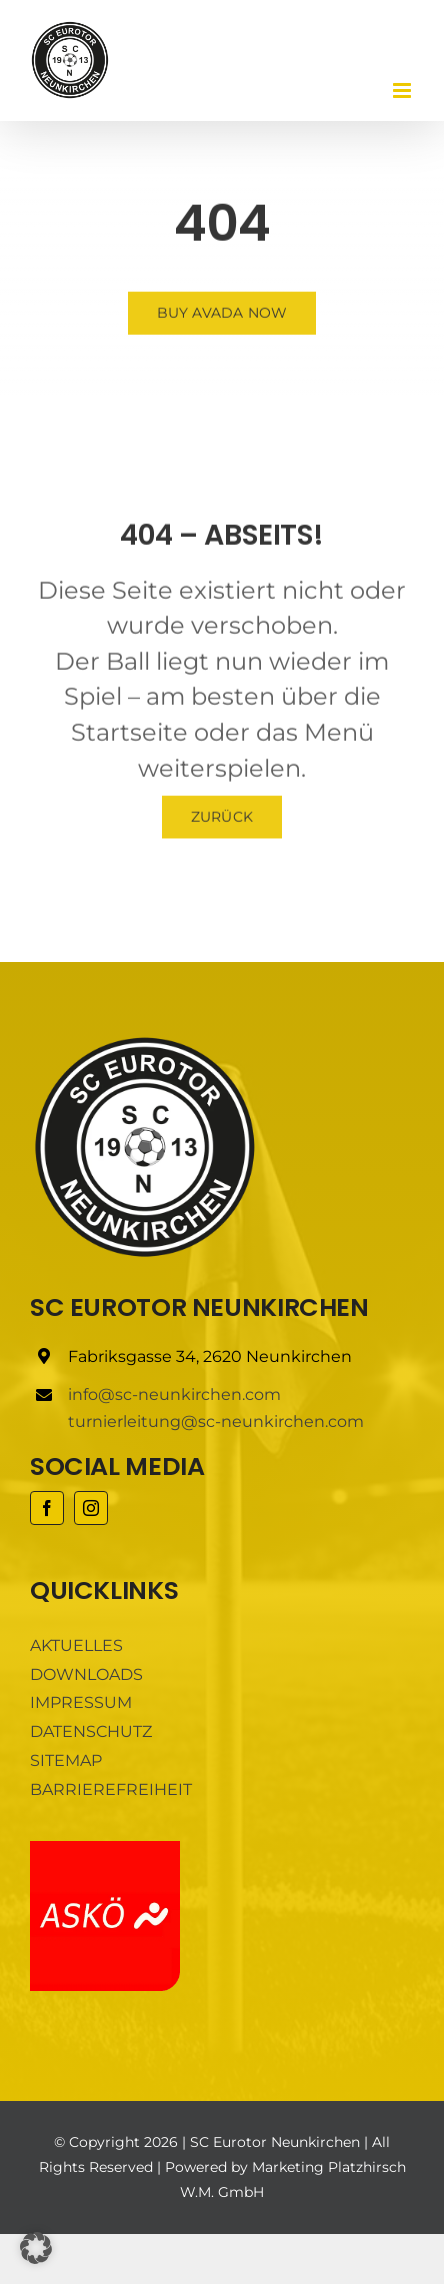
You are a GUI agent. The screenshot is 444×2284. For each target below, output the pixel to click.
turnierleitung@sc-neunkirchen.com (216, 1421)
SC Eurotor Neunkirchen (275, 2142)
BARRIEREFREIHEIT (111, 1789)
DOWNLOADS (86, 1674)
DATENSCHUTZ (91, 1731)
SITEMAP (66, 1760)
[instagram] (91, 1508)
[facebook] (47, 1508)
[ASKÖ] (105, 1848)
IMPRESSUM (81, 1702)
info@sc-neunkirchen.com (174, 1394)
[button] (36, 2248)
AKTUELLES (76, 1645)
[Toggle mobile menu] (403, 90)
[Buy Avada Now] (222, 314)
